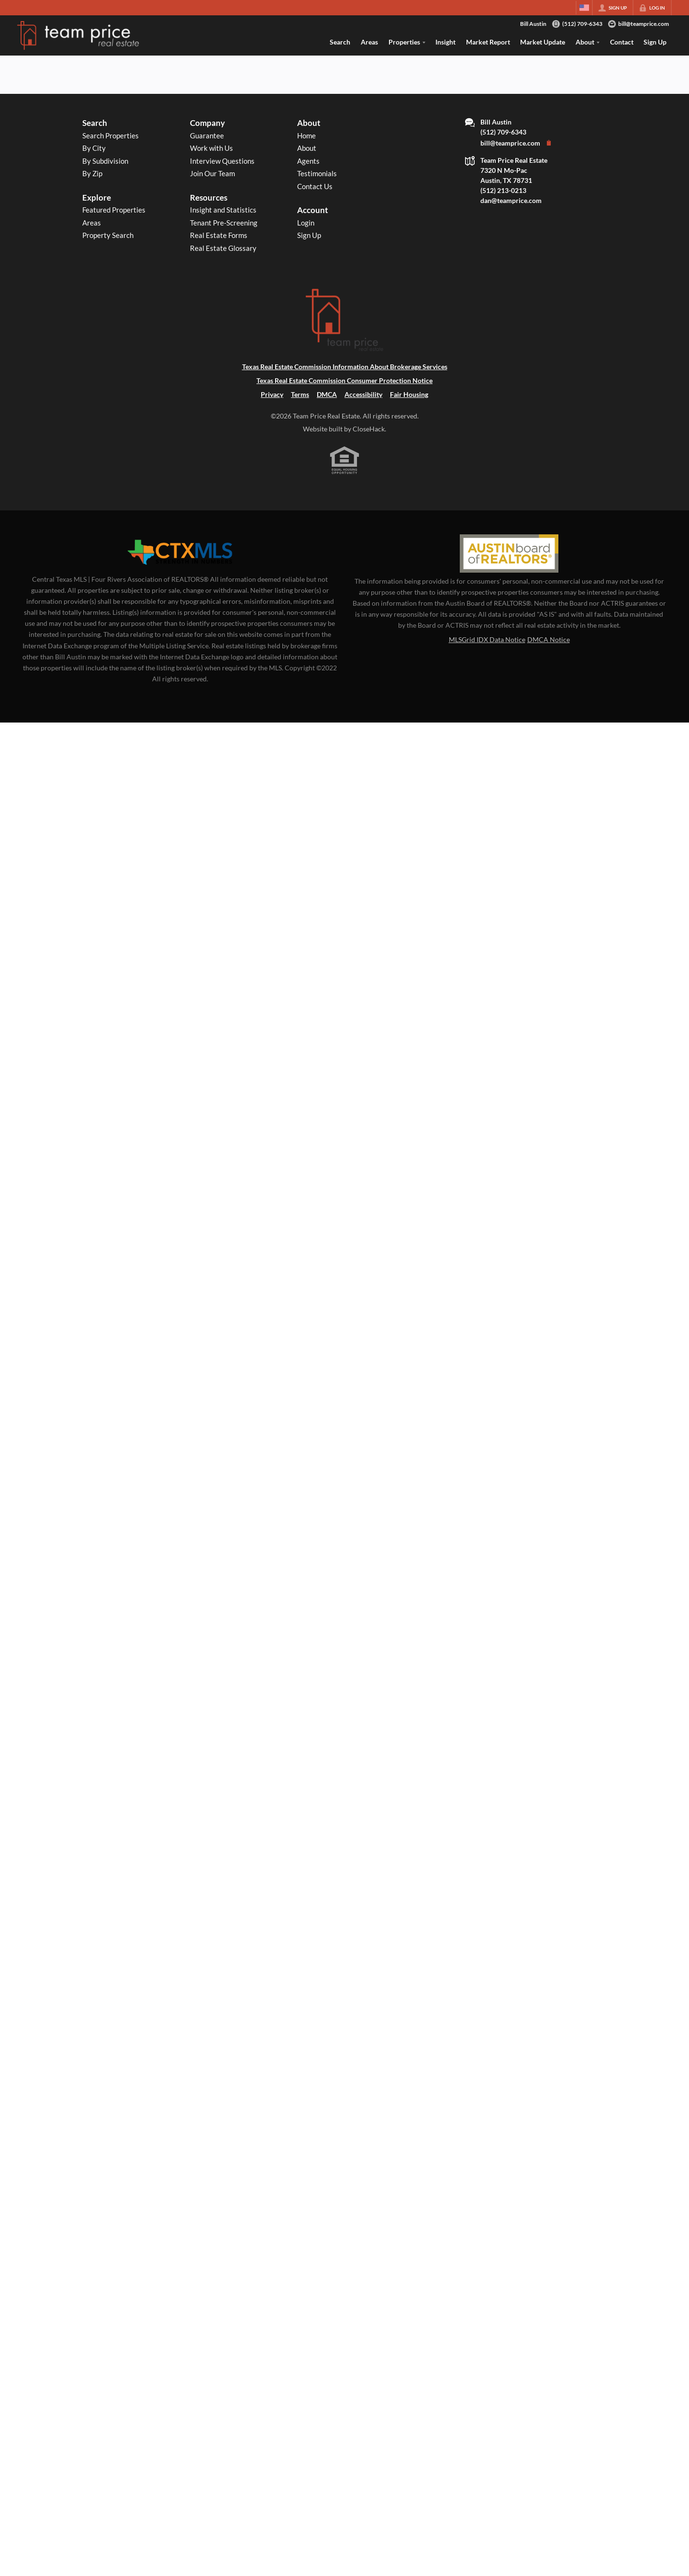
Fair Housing (409, 394)
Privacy (272, 394)
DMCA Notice (548, 639)
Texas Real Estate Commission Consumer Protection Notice (344, 380)
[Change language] (584, 7)
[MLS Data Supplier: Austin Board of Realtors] (509, 553)
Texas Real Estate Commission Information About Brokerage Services (344, 366)
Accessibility (363, 394)
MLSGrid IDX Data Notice (487, 639)
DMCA (327, 394)
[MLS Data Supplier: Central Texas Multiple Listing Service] (179, 552)
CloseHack (369, 429)
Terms (300, 394)
